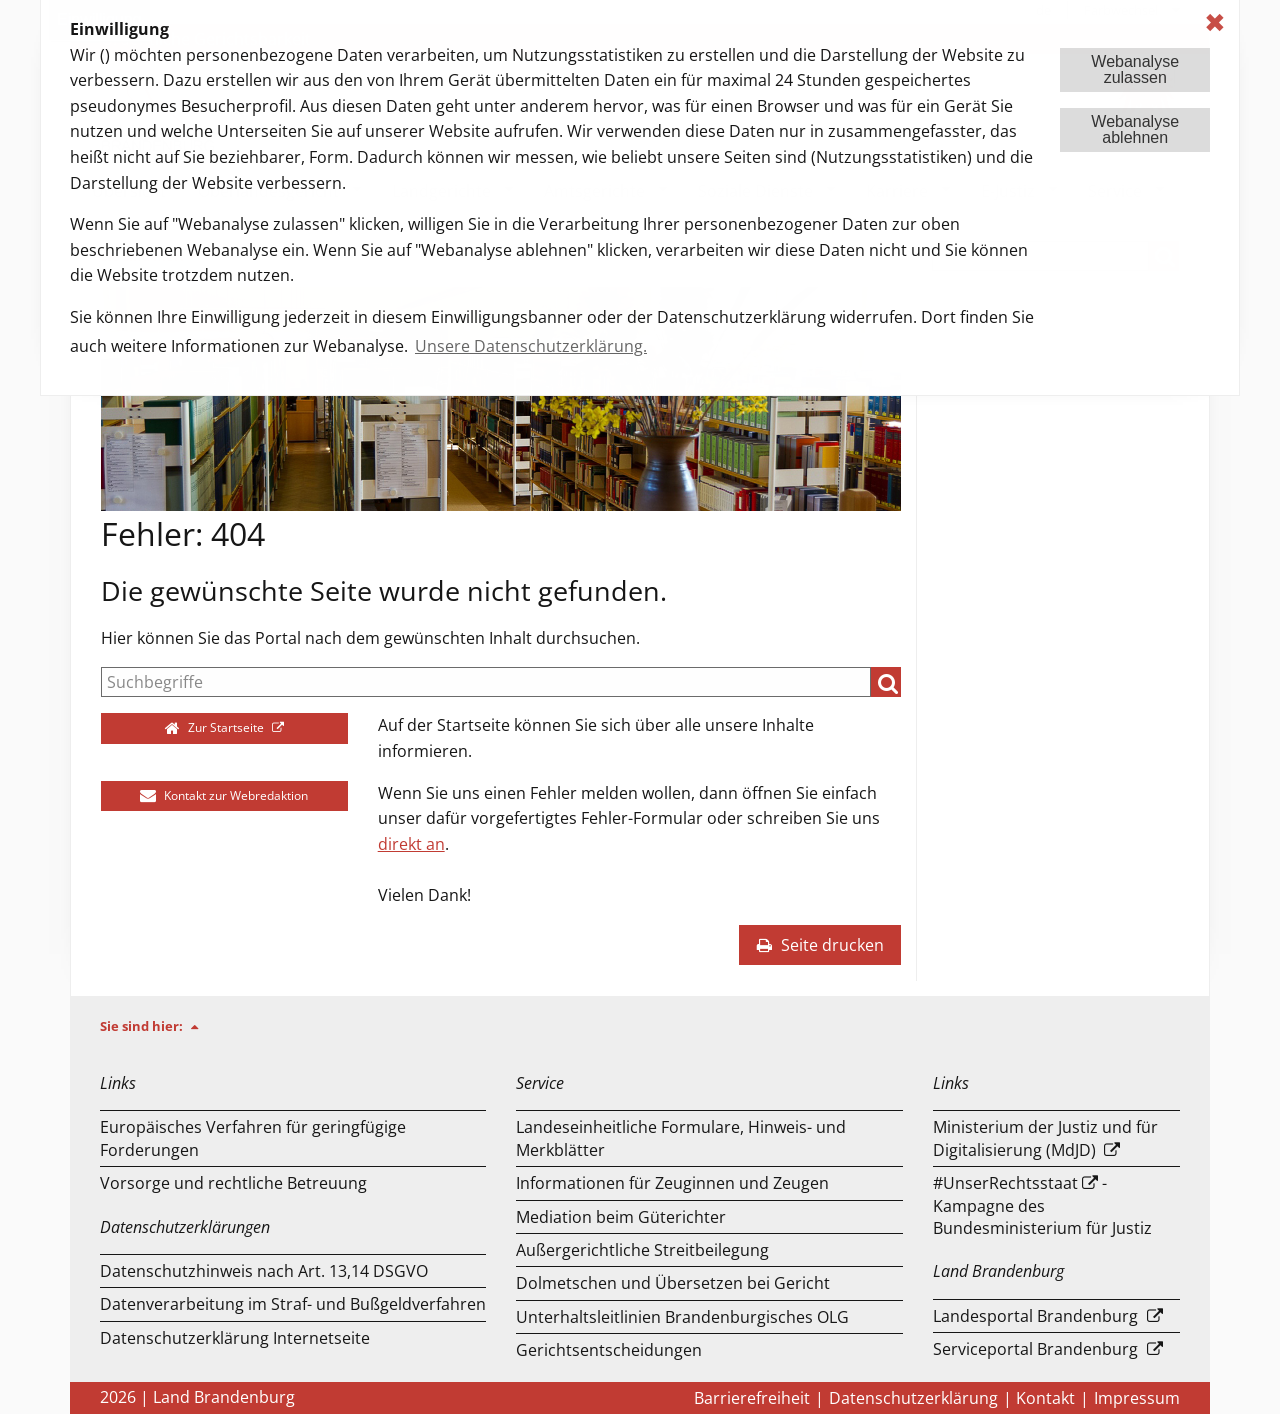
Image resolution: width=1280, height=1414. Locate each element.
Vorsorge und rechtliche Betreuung (233, 1183)
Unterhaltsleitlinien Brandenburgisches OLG (682, 1317)
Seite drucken (820, 945)
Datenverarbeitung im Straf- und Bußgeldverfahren (293, 1304)
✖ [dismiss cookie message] (1215, 22)
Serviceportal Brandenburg (1035, 1349)
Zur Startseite (216, 727)
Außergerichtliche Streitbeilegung (642, 1250)
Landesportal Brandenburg (1035, 1316)
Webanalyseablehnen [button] (1135, 129)
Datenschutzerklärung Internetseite (235, 1338)
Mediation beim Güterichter (621, 1217)
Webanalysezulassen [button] (1135, 69)
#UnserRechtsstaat (1005, 1183)
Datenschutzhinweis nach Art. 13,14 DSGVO (264, 1271)
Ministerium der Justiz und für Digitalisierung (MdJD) (1045, 1138)
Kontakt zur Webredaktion (224, 795)
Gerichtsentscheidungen (609, 1350)
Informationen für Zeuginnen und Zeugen (672, 1183)
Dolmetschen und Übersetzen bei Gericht (673, 1283)
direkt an (411, 844)
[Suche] (486, 682)
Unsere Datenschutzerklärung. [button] (531, 346)
